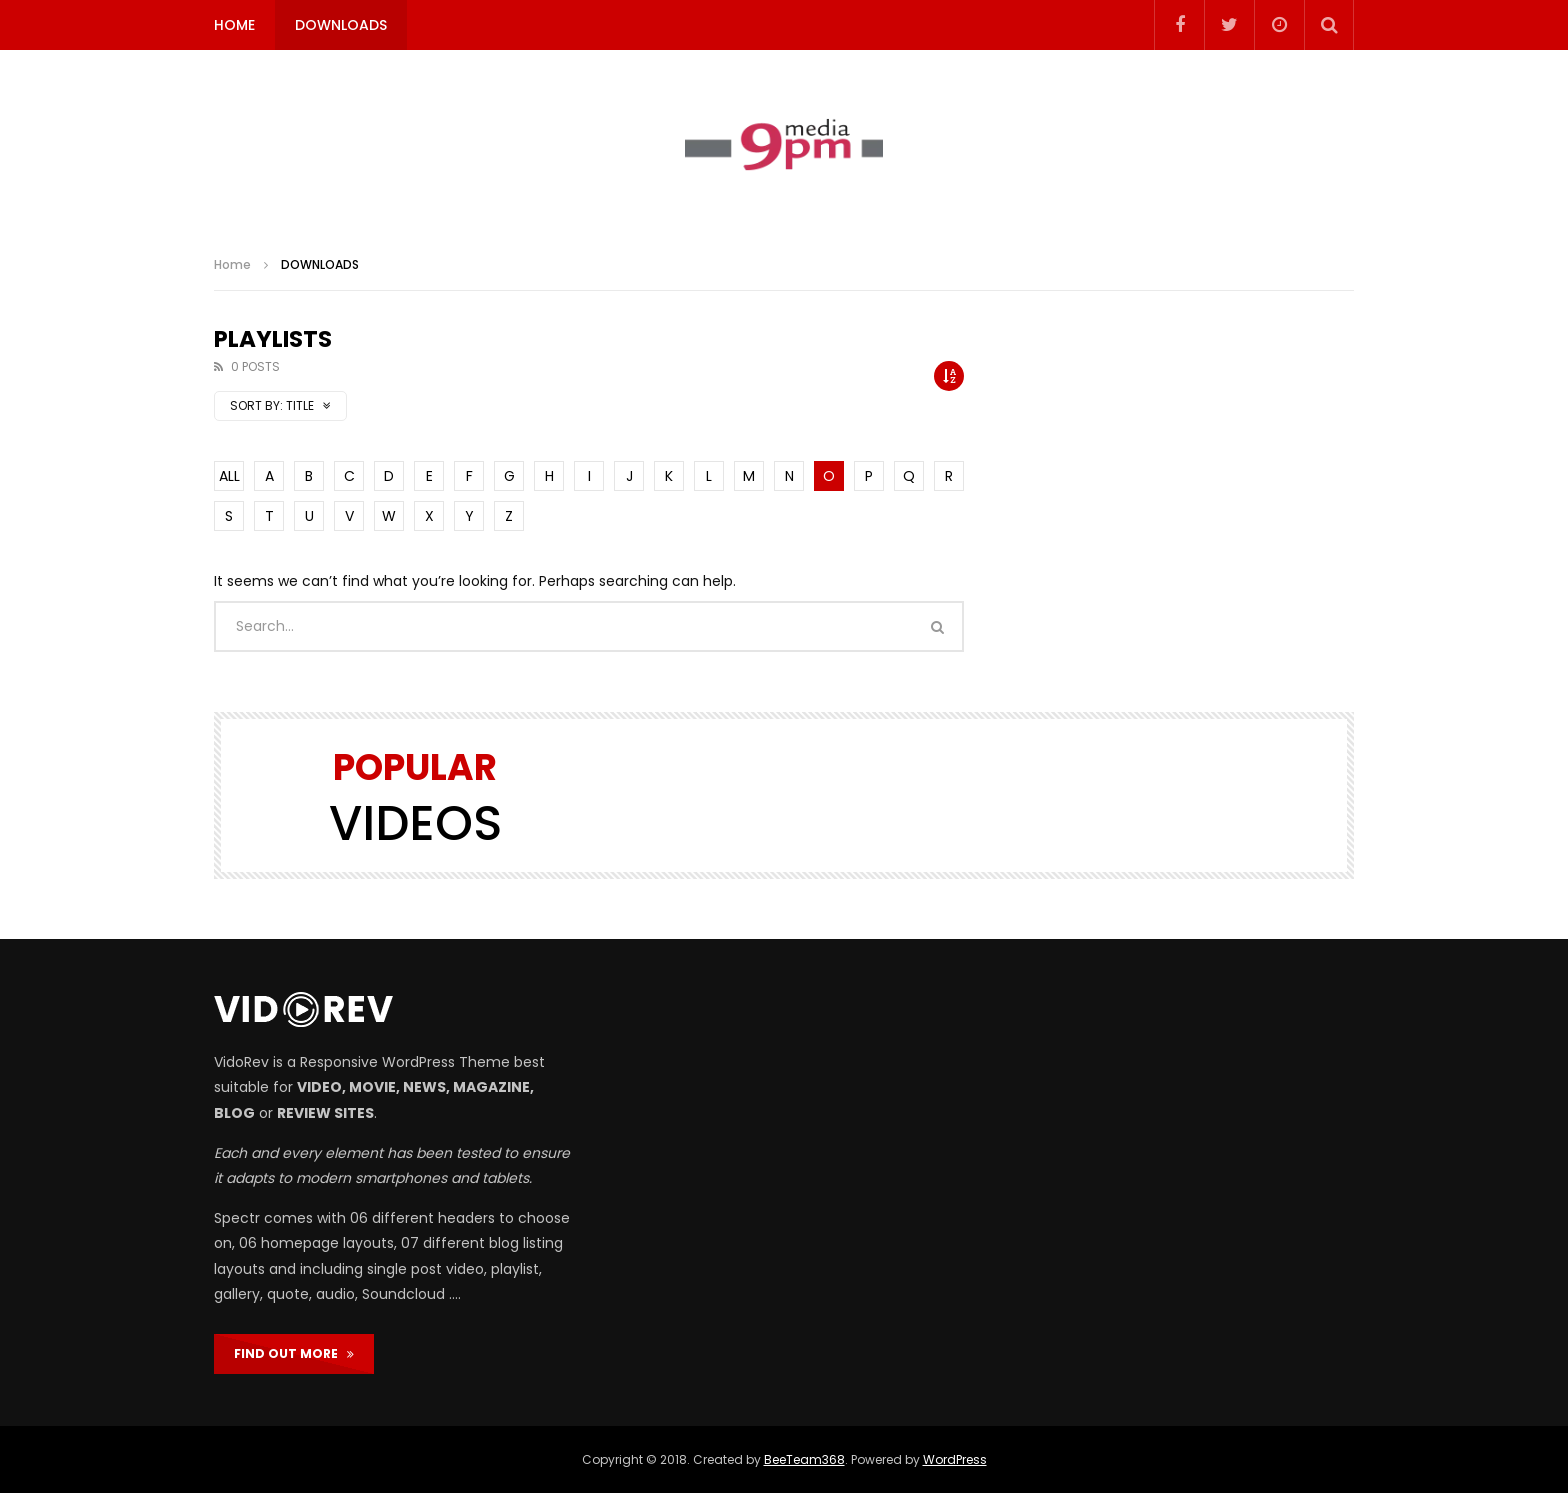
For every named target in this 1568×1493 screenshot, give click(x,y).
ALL (229, 476)
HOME (234, 25)
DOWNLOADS (341, 25)
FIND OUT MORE (294, 1353)
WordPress (955, 1459)
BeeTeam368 (804, 1459)
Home (232, 264)
